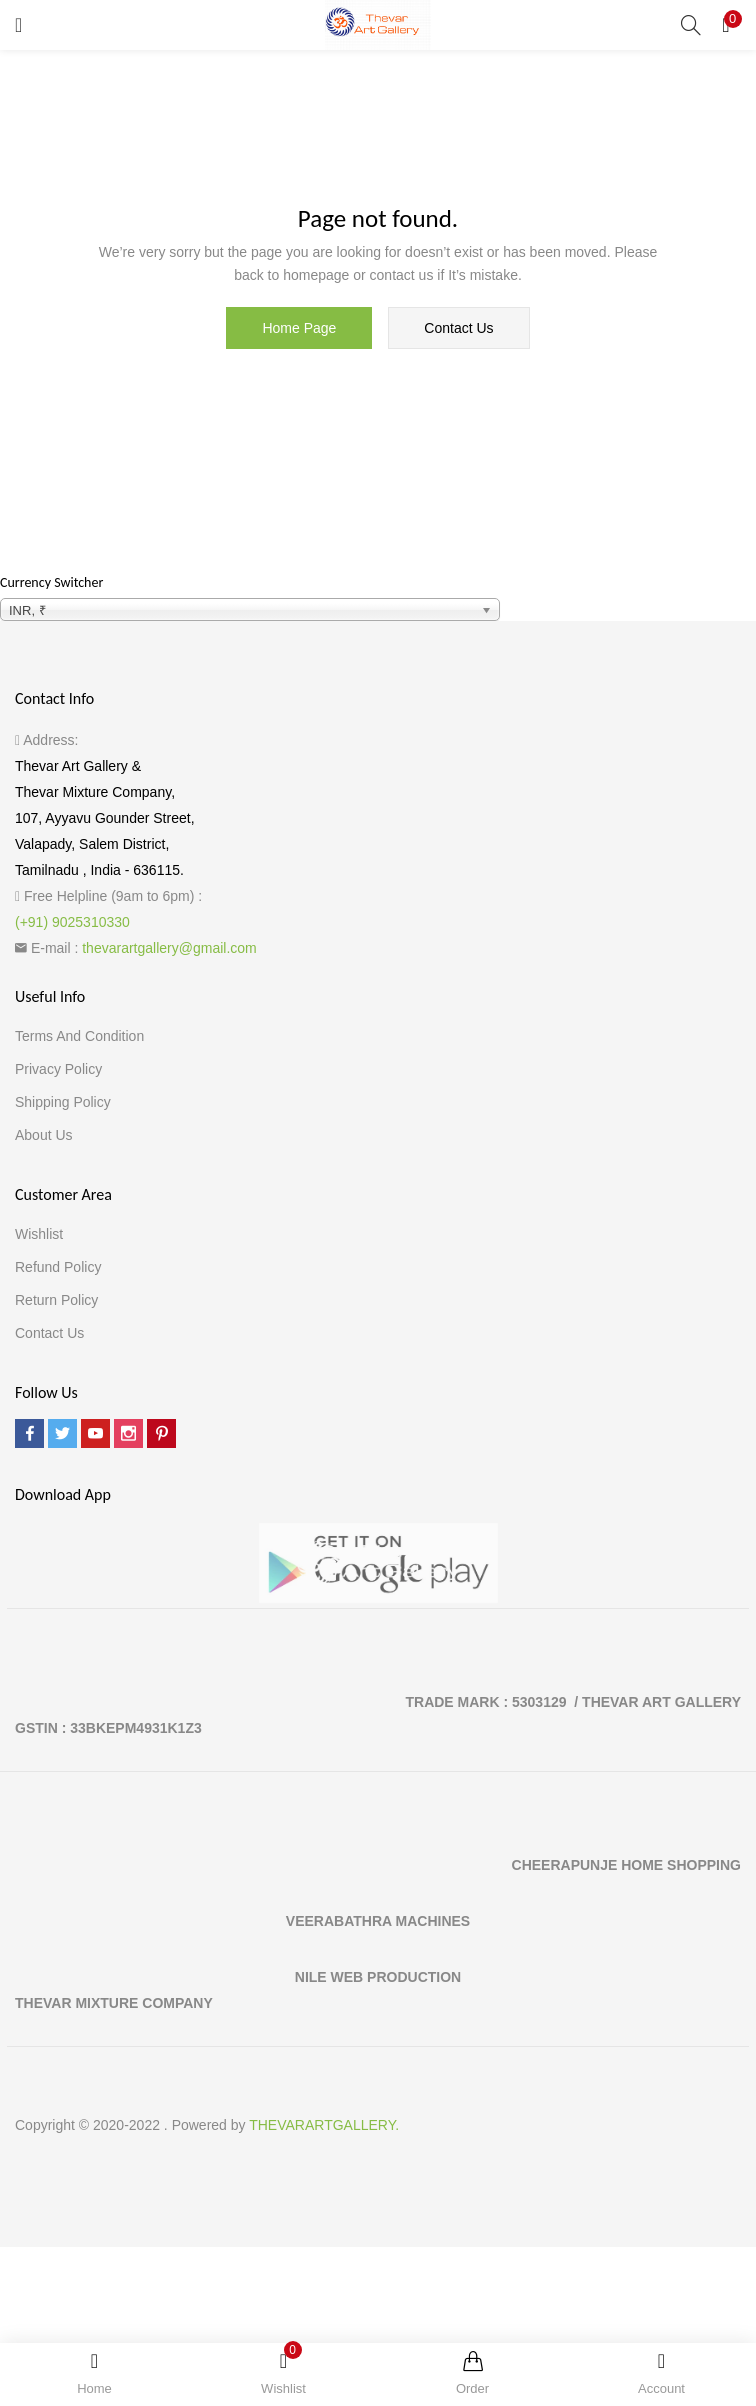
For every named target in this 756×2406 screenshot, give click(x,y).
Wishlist (39, 1234)
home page (299, 328)
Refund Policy (58, 1267)
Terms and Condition (79, 1036)
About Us (44, 1135)
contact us (458, 328)
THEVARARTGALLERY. (324, 2125)
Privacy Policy (58, 1069)
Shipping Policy (63, 1102)
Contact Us (49, 1333)
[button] (726, 25)
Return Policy (56, 1300)
